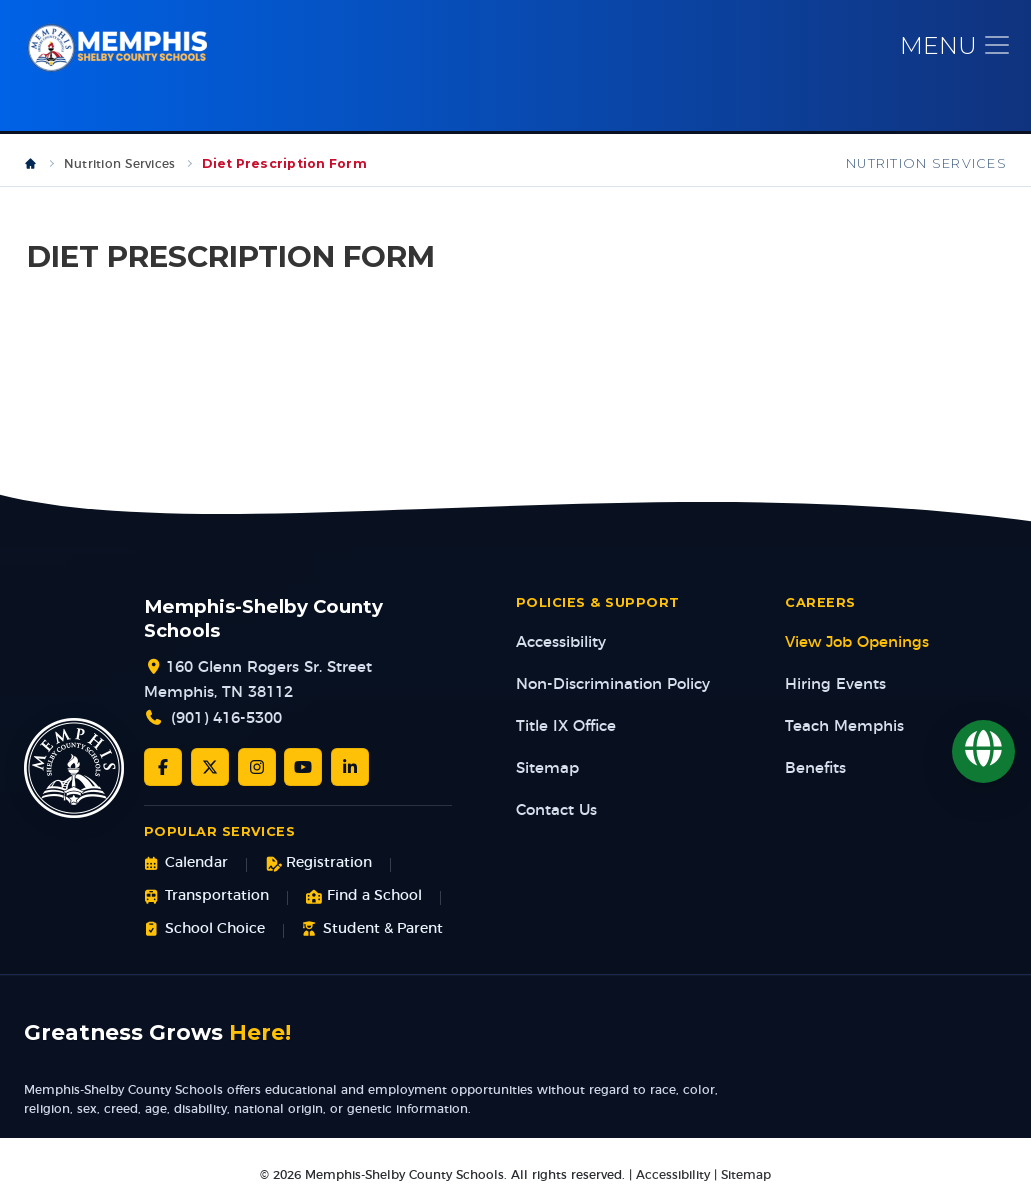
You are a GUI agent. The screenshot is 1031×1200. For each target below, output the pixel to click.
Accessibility (561, 643)
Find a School (364, 897)
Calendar (186, 865)
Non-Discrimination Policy (613, 685)
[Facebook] (163, 768)
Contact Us (556, 811)
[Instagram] (257, 768)
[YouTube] (303, 768)
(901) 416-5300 (226, 720)
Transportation (206, 897)
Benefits (815, 769)
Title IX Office (566, 727)
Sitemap (547, 769)
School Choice (204, 930)
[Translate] (983, 751)
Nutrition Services (119, 165)
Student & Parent (372, 930)
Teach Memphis (844, 727)
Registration (318, 865)
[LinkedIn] (350, 768)
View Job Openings (857, 643)
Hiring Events (835, 685)
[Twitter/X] (210, 768)
